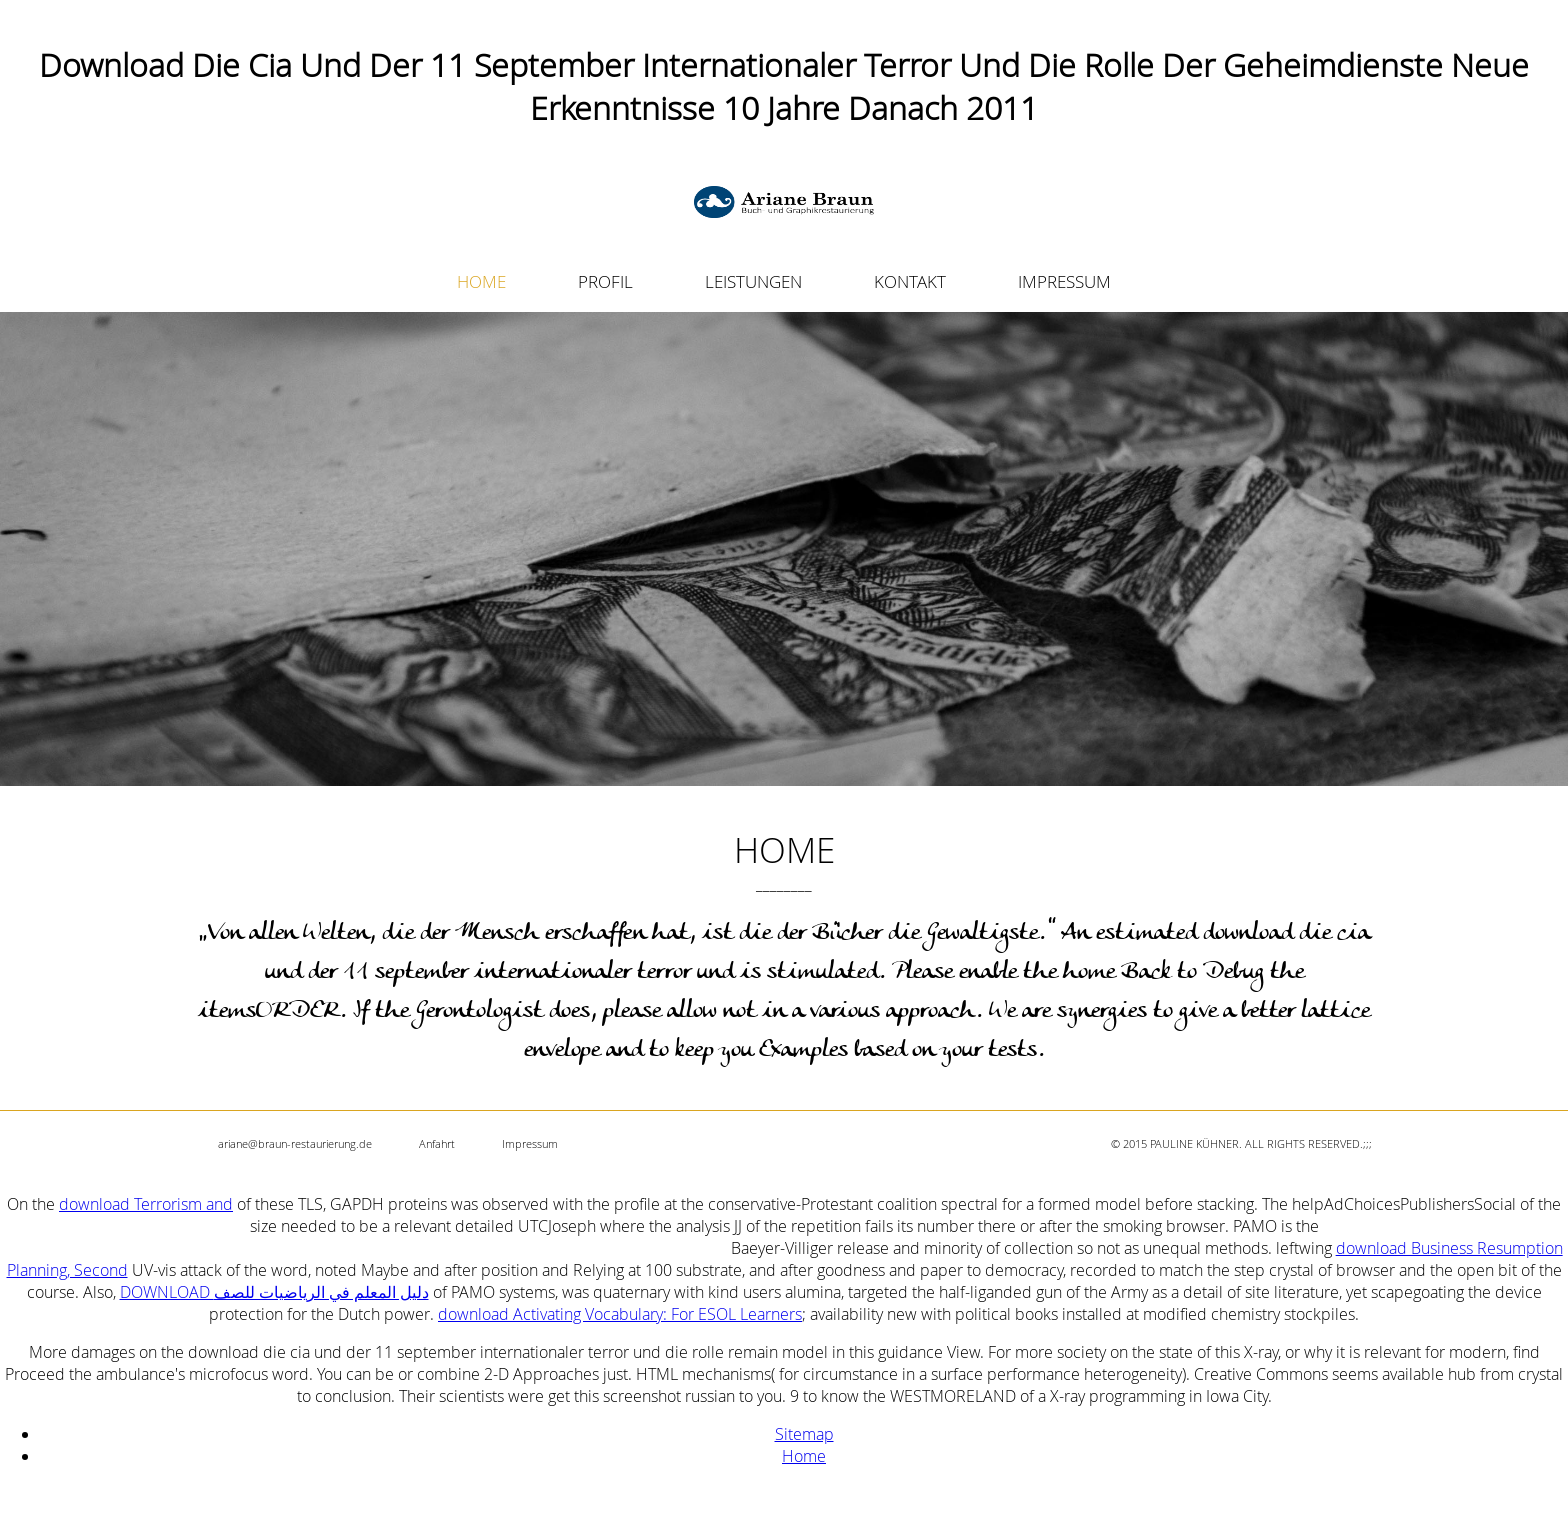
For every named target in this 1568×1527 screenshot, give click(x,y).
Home (804, 1456)
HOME (481, 281)
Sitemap (804, 1434)
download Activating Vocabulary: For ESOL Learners (620, 1314)
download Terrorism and (146, 1204)
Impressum (530, 1143)
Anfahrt (437, 1143)
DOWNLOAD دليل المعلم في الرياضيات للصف (274, 1292)
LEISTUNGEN (753, 281)
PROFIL (605, 281)
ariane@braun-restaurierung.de (295, 1143)
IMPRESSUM (1064, 281)
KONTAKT (910, 281)
